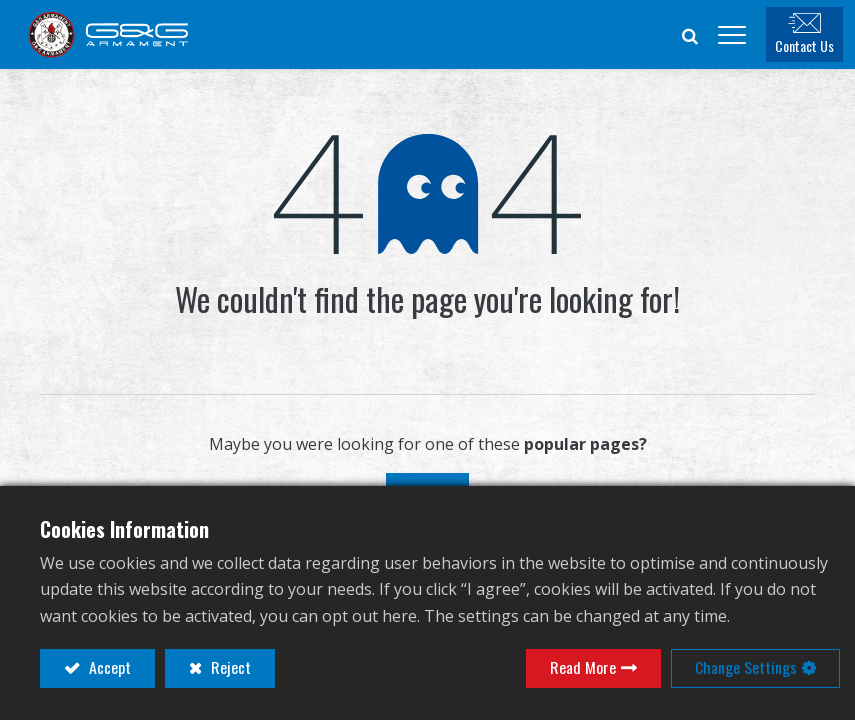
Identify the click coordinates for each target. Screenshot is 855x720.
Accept (108, 668)
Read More (583, 668)
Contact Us (816, 47)
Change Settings (746, 668)
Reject (229, 668)
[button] (702, 36)
